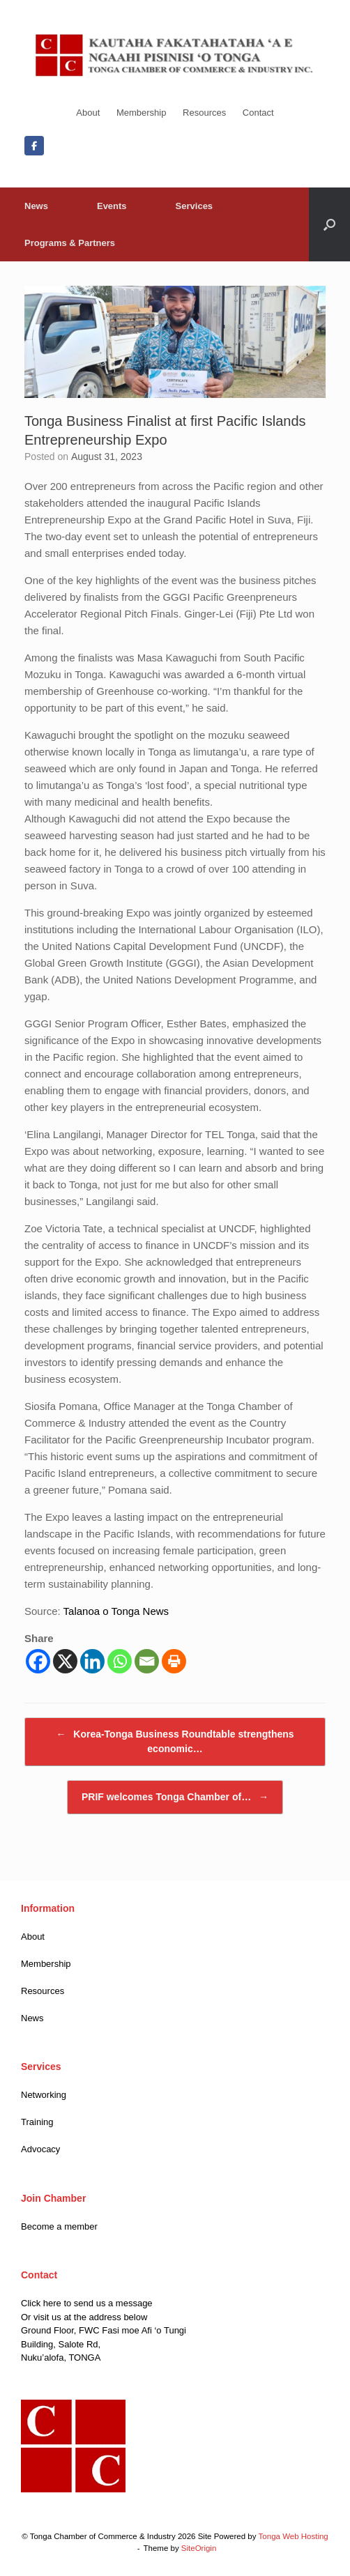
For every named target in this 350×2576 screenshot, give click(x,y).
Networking (43, 2095)
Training (37, 2122)
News (36, 206)
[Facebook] (34, 145)
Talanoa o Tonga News (116, 1611)
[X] (65, 1661)
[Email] (147, 1661)
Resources (204, 112)
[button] (329, 224)
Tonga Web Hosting (293, 2536)
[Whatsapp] (119, 1661)
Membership (141, 112)
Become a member (59, 2226)
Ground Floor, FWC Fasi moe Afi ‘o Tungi (103, 2330)
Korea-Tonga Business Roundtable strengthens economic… (175, 1740)
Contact (258, 112)
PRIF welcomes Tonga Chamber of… (175, 1797)
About (88, 112)
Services (194, 206)
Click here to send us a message (87, 2303)
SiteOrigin (199, 2548)
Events (112, 206)
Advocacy (40, 2149)
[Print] (174, 1661)
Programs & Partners (69, 243)
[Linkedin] (92, 1661)
